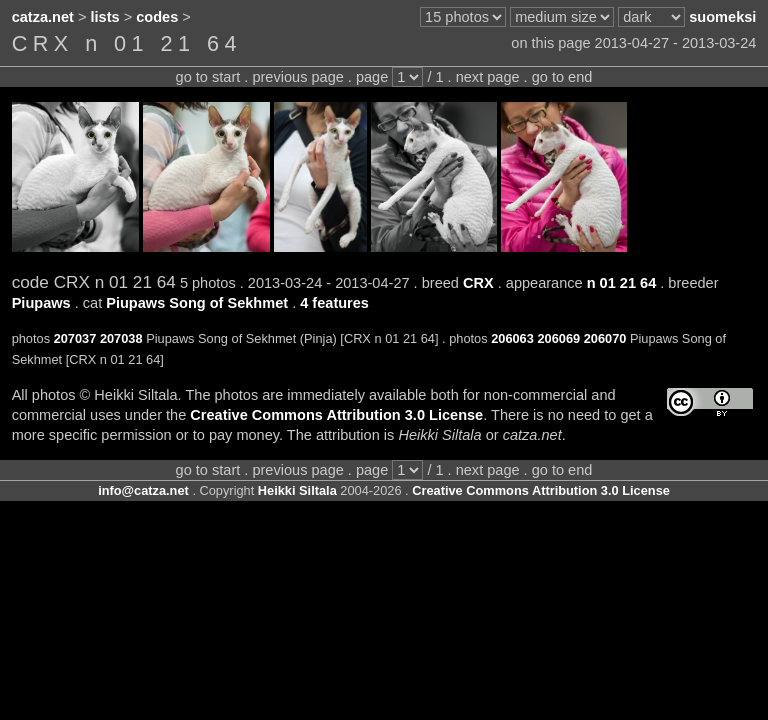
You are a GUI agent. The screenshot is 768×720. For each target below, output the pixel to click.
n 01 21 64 (622, 283)
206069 (558, 338)
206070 (605, 338)
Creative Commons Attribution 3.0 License (336, 415)
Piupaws (41, 303)
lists (105, 17)
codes (157, 17)
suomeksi (722, 17)
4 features (334, 303)
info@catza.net (143, 490)
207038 (121, 338)
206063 (512, 338)
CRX (478, 283)
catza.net (43, 17)
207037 (75, 338)
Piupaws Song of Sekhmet (197, 303)
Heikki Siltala (297, 490)
